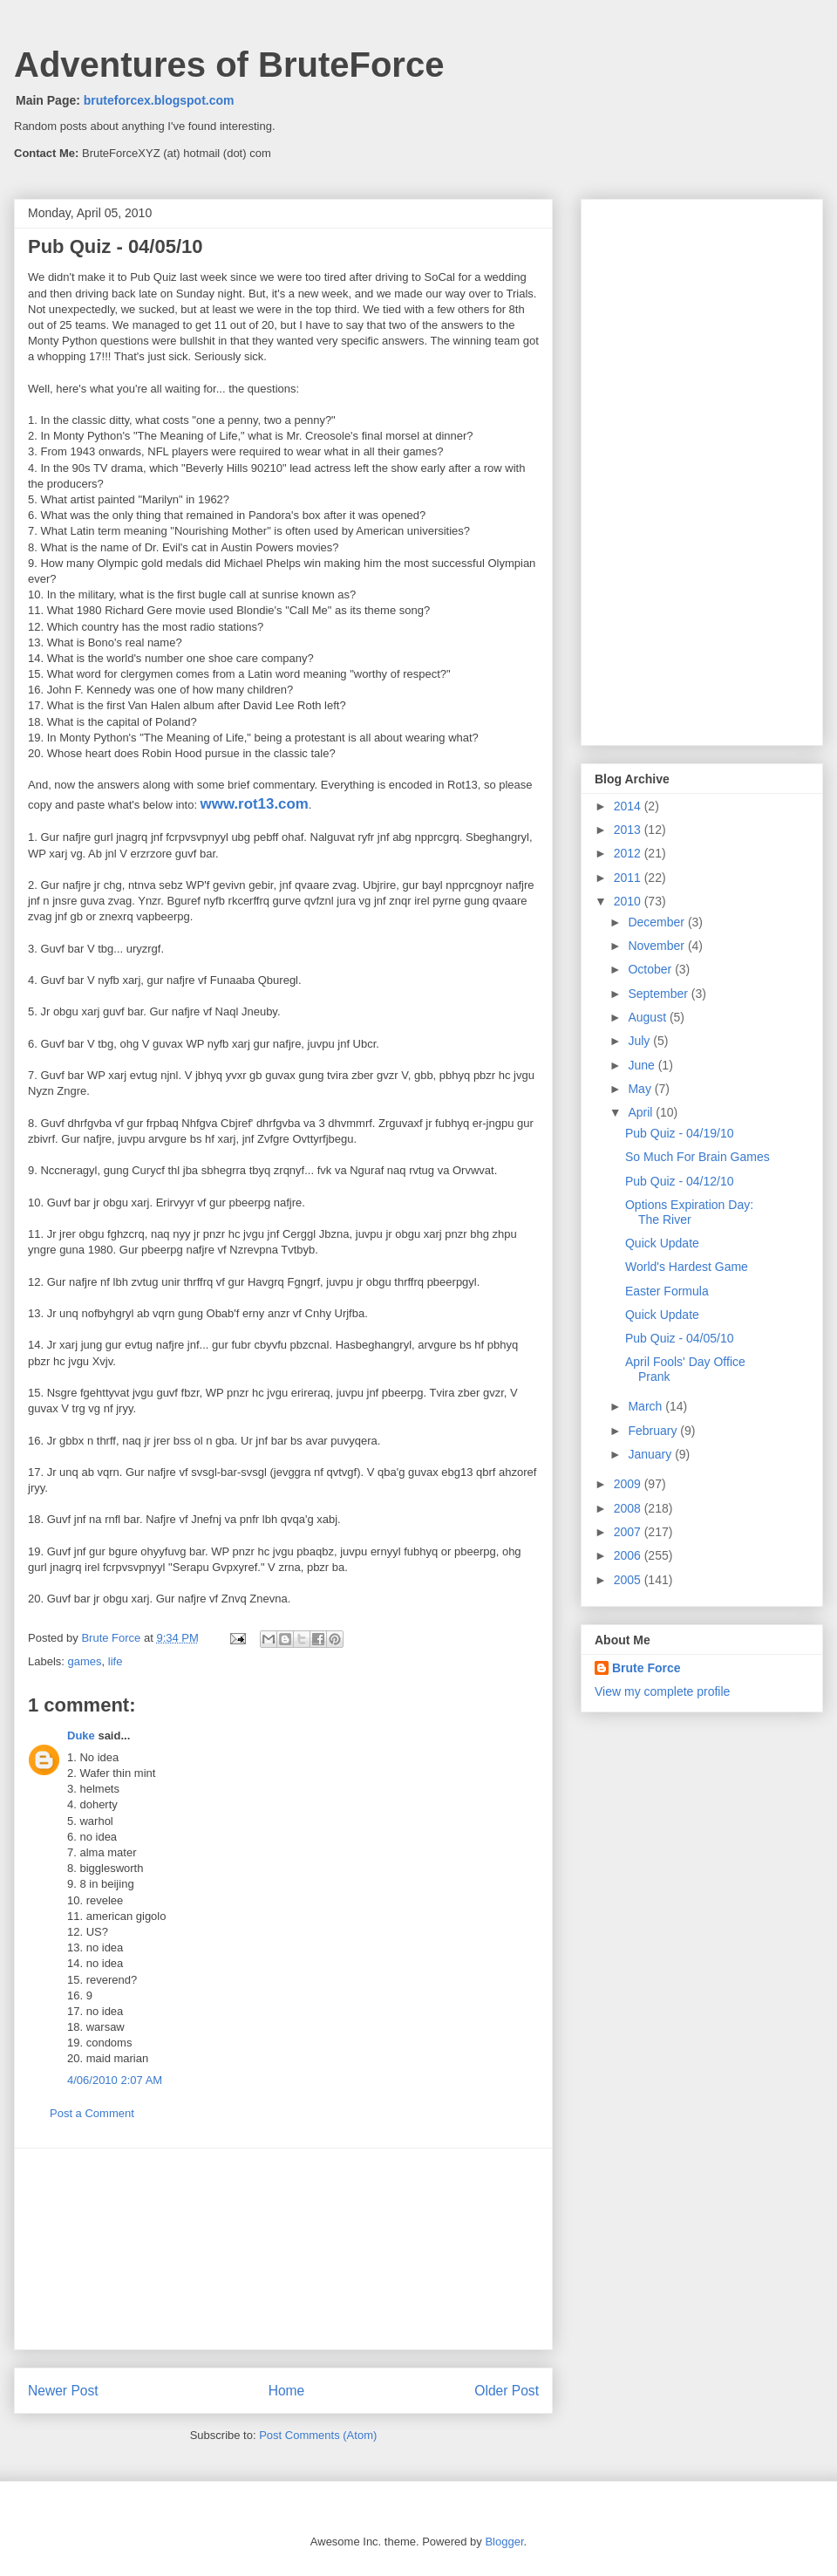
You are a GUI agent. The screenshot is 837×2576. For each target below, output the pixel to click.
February (654, 1431)
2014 (629, 806)
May (641, 1089)
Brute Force (112, 1637)
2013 (629, 830)
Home (287, 2390)
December (657, 922)
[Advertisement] (283, 2249)
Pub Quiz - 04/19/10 (679, 1133)
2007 (629, 1532)
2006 (629, 1555)
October (651, 969)
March (646, 1406)
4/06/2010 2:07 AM (114, 2080)
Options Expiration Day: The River (689, 1212)
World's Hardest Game (686, 1267)
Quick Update (662, 1243)
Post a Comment (92, 2113)
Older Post (506, 2390)
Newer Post (63, 2390)
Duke (81, 1735)
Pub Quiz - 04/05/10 (679, 1338)
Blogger (504, 2541)
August (648, 1017)
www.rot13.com (255, 804)
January (651, 1454)
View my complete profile (662, 1691)
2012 (629, 853)
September (659, 994)
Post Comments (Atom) (318, 2435)
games (85, 1661)
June (642, 1065)
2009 (629, 1484)
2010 (629, 901)
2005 (629, 1580)
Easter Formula (667, 1291)
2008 (629, 1508)
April (642, 1112)
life (115, 1661)
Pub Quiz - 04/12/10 (679, 1181)
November (657, 946)
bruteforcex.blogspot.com (159, 100)
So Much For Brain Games (697, 1157)
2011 (629, 878)
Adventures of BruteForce (229, 64)
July (640, 1041)
